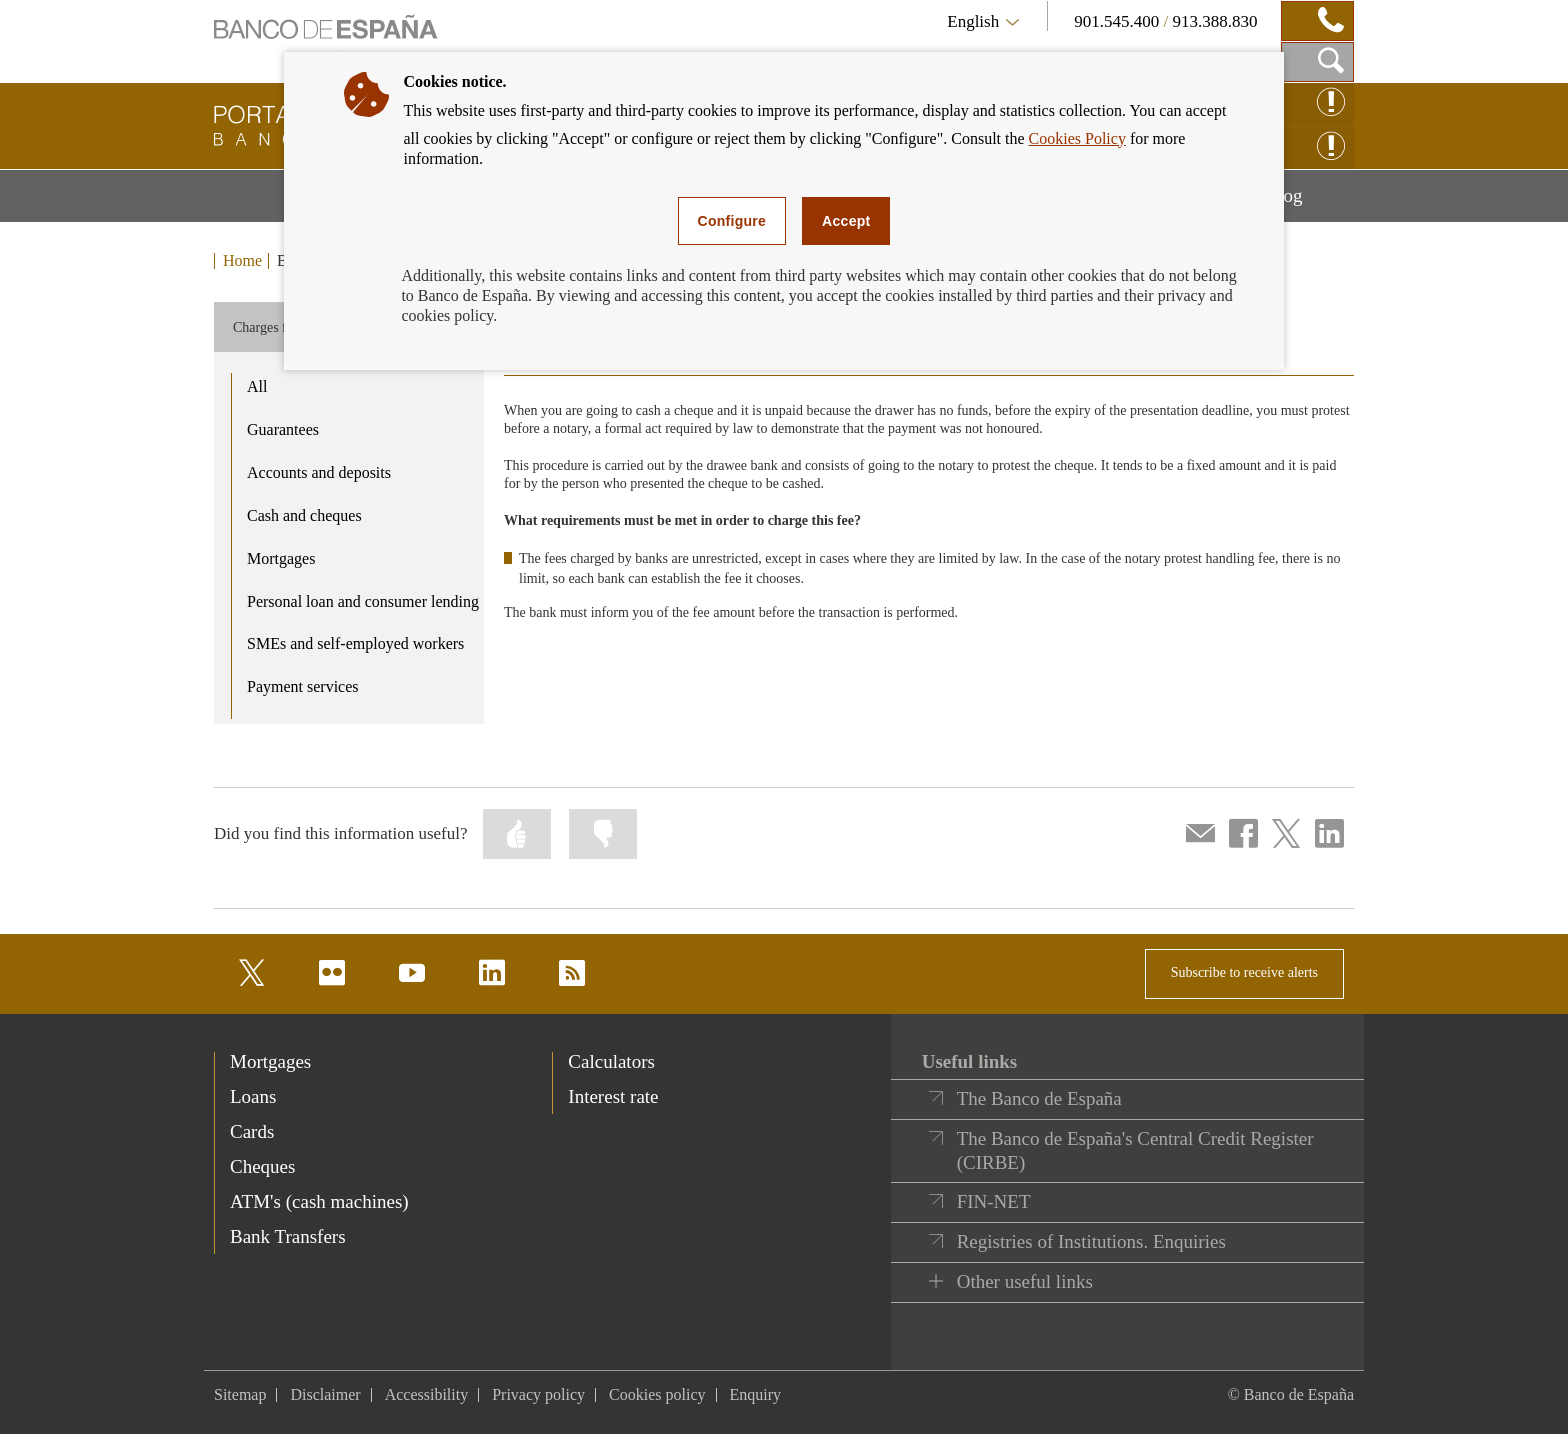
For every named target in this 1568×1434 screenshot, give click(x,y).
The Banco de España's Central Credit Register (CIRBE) (1135, 1150)
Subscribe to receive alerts (1244, 972)
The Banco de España (1039, 1098)
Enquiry (756, 1394)
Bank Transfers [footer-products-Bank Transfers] (288, 1236)
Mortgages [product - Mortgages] (281, 558)
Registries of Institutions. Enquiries (1091, 1241)
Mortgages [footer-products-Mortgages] (270, 1061)
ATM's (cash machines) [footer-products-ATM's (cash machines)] (319, 1201)
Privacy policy (538, 1394)
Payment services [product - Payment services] (303, 686)
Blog (1310, 203)
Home (242, 261)
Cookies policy (657, 1394)
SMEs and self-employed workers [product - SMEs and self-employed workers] (355, 643)
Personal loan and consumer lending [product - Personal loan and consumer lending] (363, 601)
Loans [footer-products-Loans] (253, 1096)
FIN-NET (994, 1201)
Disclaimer (325, 1394)
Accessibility (427, 1394)
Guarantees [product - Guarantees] (283, 429)
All (257, 386)
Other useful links (1025, 1281)
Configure (732, 221)
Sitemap (240, 1394)
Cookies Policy (1077, 138)
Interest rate (613, 1096)
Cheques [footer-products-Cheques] (262, 1166)
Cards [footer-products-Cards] (252, 1131)
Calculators (611, 1061)
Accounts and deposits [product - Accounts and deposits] (319, 472)
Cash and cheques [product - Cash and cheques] (304, 515)
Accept (846, 221)
